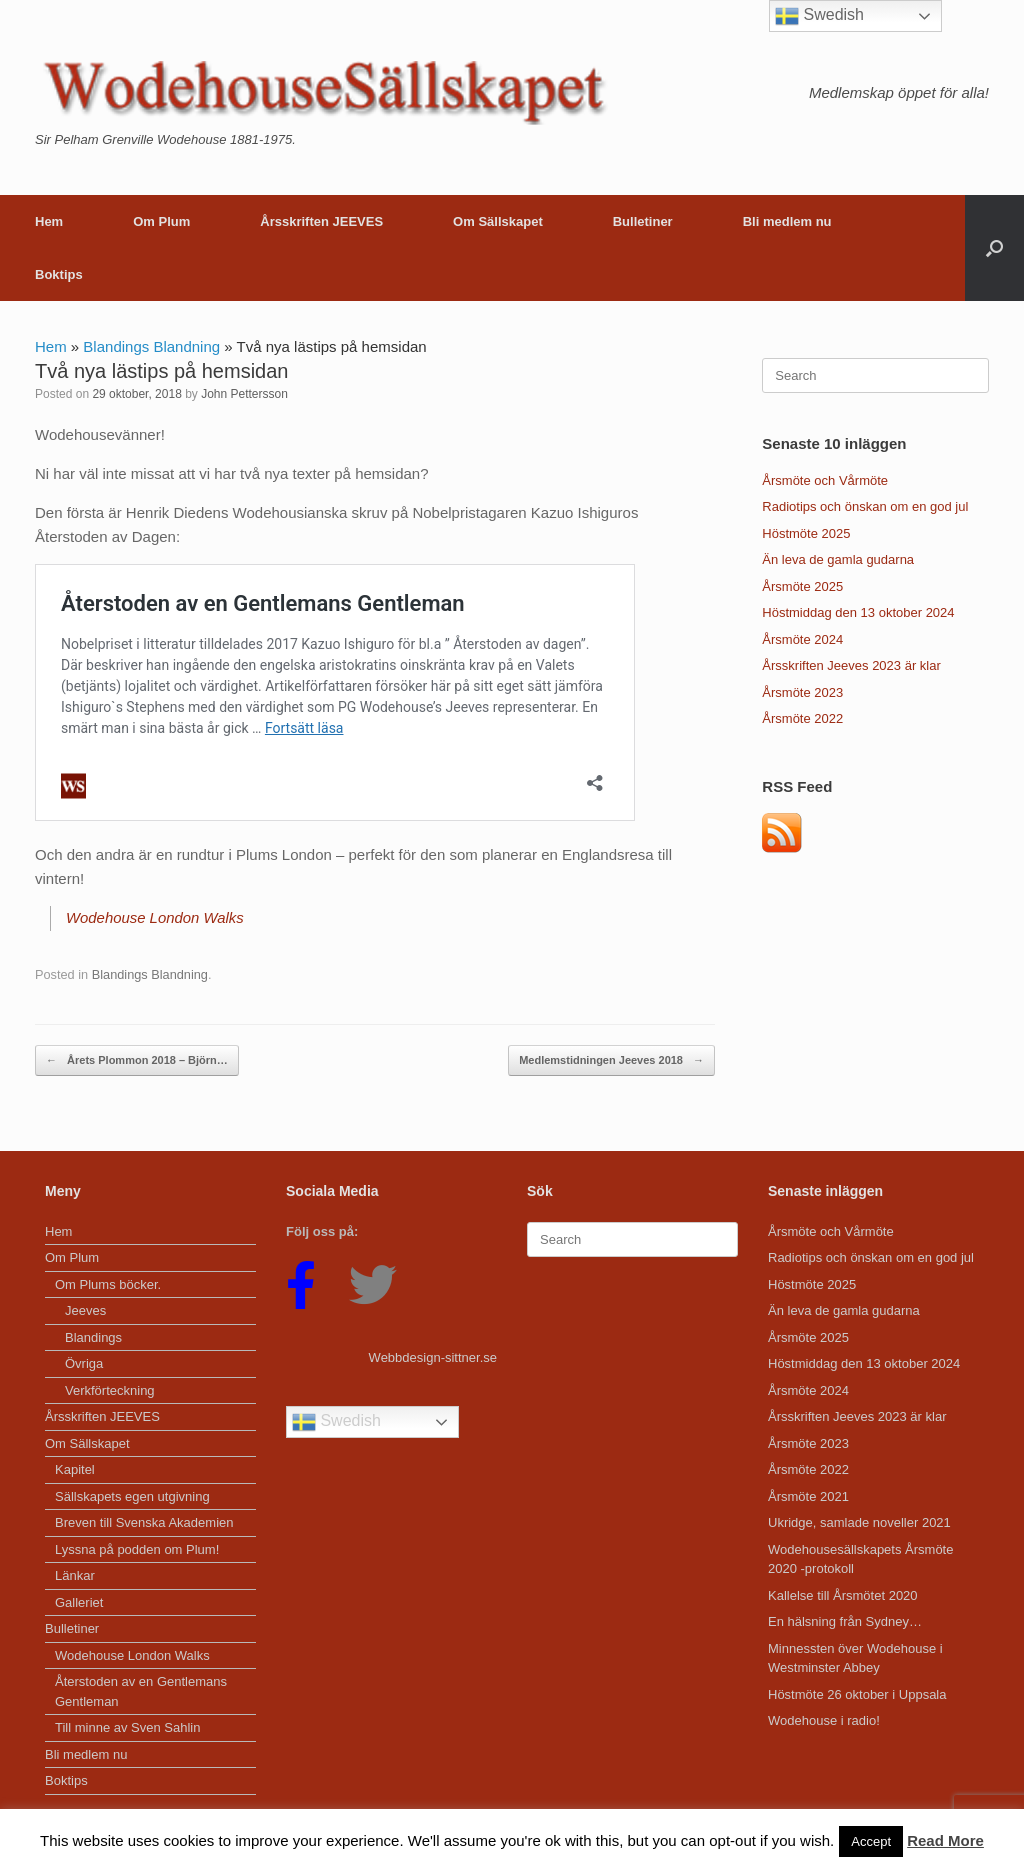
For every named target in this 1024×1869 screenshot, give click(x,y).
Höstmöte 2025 (806, 533)
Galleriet (79, 1601)
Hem (49, 221)
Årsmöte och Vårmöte (825, 480)
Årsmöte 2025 (802, 586)
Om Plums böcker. (108, 1283)
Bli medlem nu (787, 221)
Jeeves (85, 1309)
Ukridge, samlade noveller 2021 (859, 1521)
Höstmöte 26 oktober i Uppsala (857, 1693)
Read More (945, 1840)
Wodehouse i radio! (824, 1719)
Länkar (75, 1574)
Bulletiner (643, 221)
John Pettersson (244, 394)
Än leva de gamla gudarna (838, 559)
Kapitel (75, 1468)
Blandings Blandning (151, 346)
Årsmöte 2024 (802, 639)
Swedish (336, 1421)
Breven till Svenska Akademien (144, 1521)
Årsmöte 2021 (808, 1495)
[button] (994, 248)
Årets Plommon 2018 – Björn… (137, 1059)
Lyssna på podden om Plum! (137, 1548)
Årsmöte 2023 (802, 692)
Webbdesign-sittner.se (433, 1356)
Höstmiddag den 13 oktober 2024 (858, 612)
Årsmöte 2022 (802, 718)
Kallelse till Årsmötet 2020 (843, 1594)
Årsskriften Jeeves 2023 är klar (851, 665)
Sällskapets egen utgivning (132, 1495)
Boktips (59, 274)
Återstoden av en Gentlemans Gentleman (141, 1690)
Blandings (93, 1336)
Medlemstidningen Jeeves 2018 (611, 1059)
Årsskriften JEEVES (321, 221)
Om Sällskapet (498, 221)
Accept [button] (871, 1841)
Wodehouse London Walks (155, 917)
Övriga (84, 1362)
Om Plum (161, 221)
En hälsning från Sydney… (845, 1620)
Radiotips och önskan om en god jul (865, 506)
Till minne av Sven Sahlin (127, 1726)
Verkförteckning (110, 1389)
